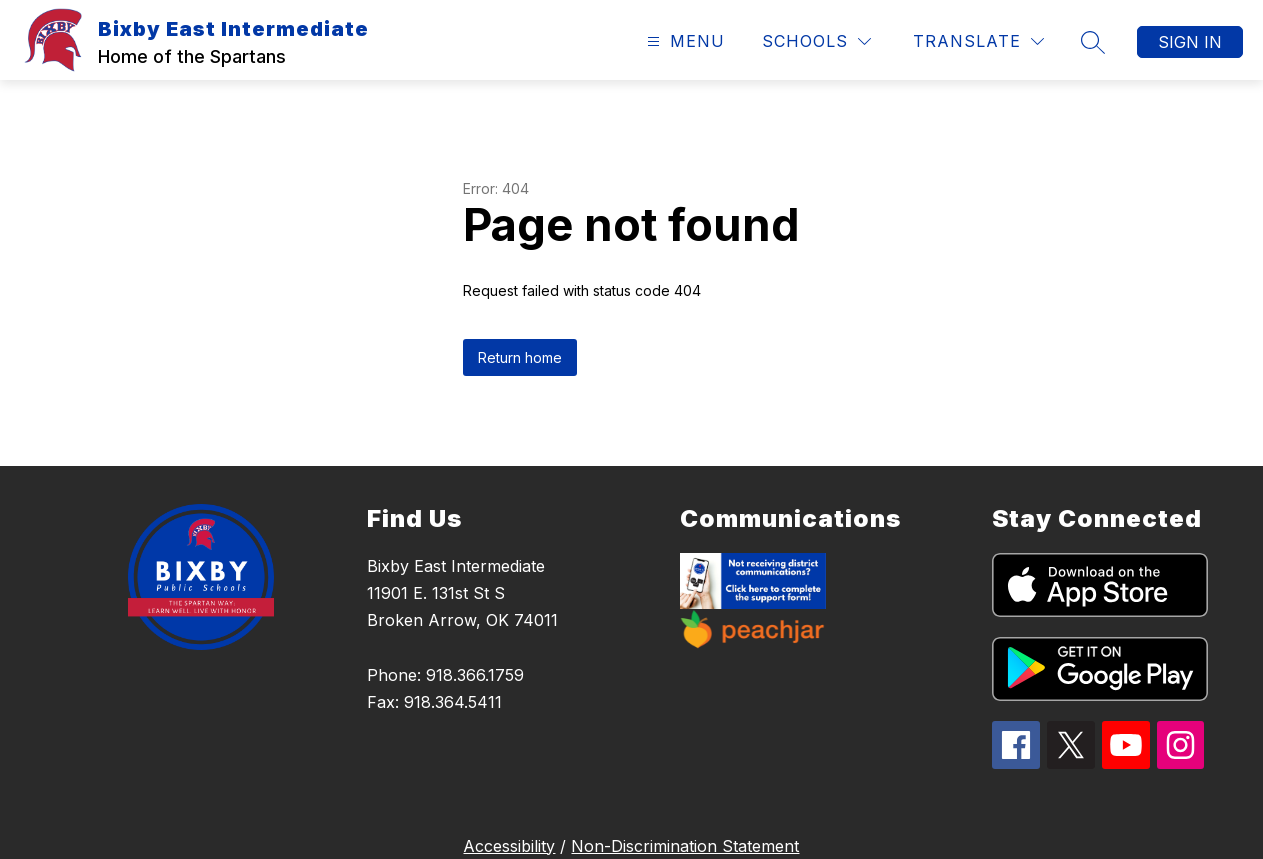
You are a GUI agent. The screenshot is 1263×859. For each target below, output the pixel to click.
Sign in (1190, 42)
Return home (520, 357)
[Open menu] (683, 41)
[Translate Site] (978, 41)
